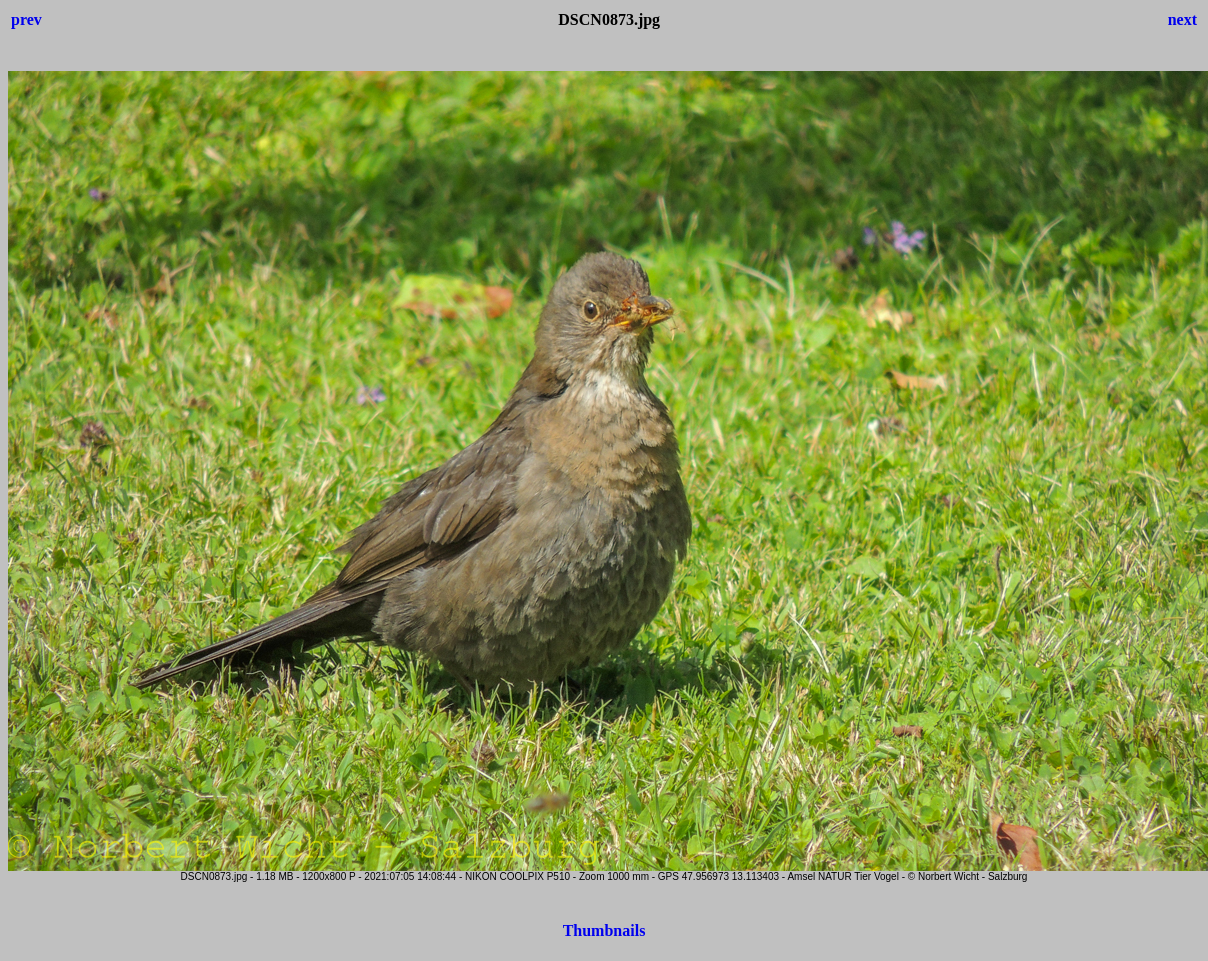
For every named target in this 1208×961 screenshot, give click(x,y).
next (1182, 19)
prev (26, 19)
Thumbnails (604, 930)
